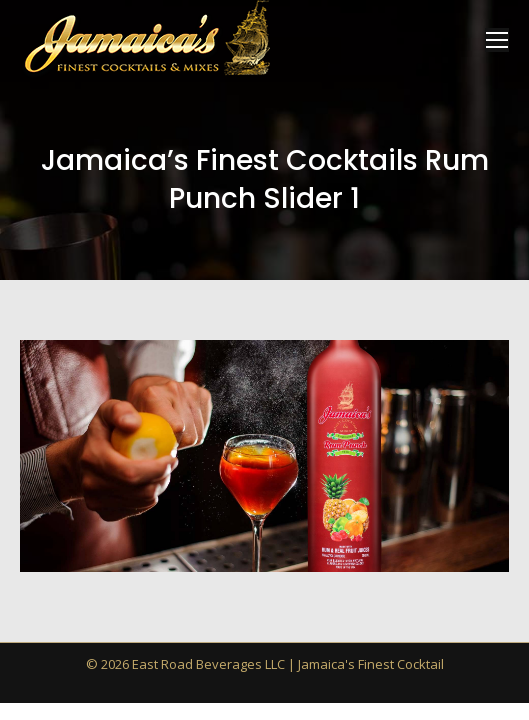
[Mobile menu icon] (497, 40)
